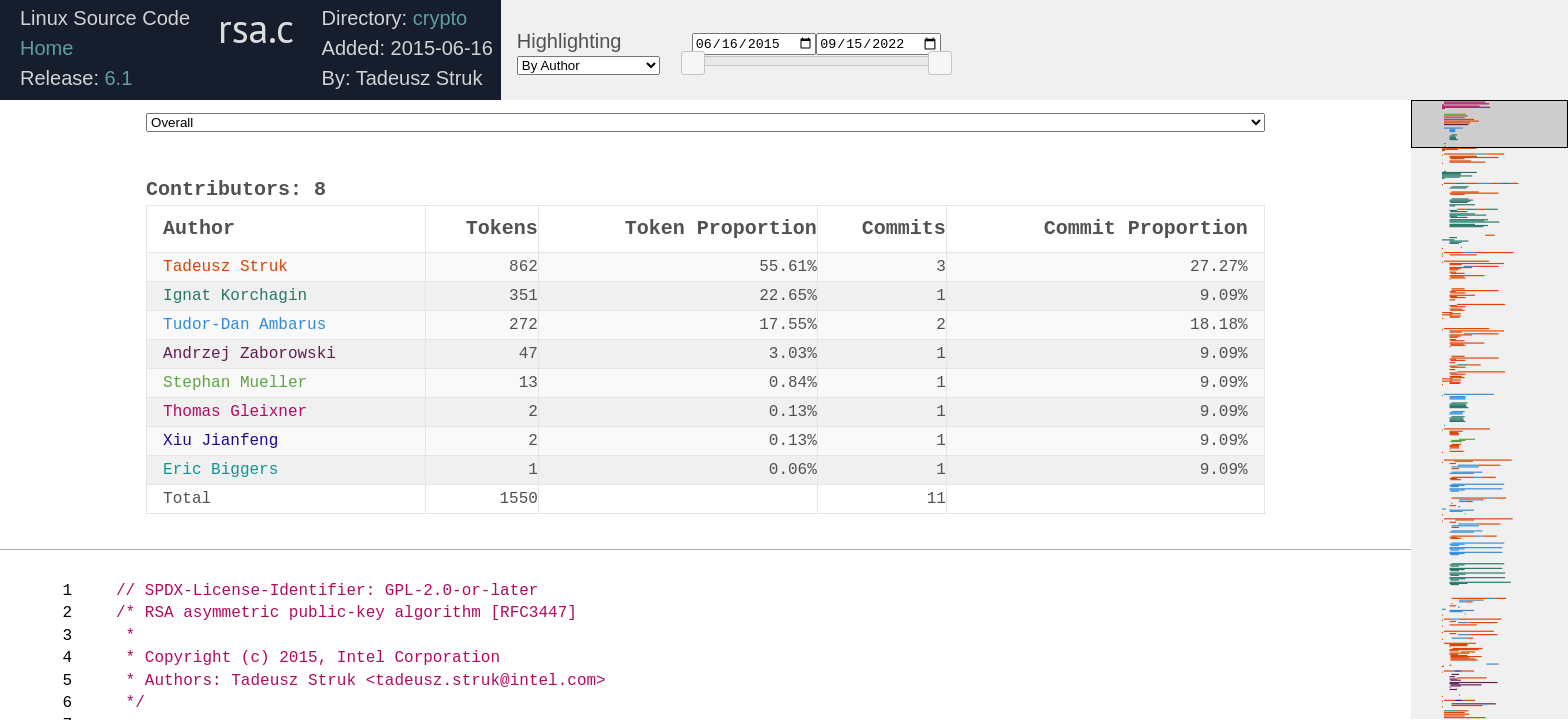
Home (46, 48)
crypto (440, 18)
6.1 (119, 78)
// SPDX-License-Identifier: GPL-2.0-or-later (327, 591)
